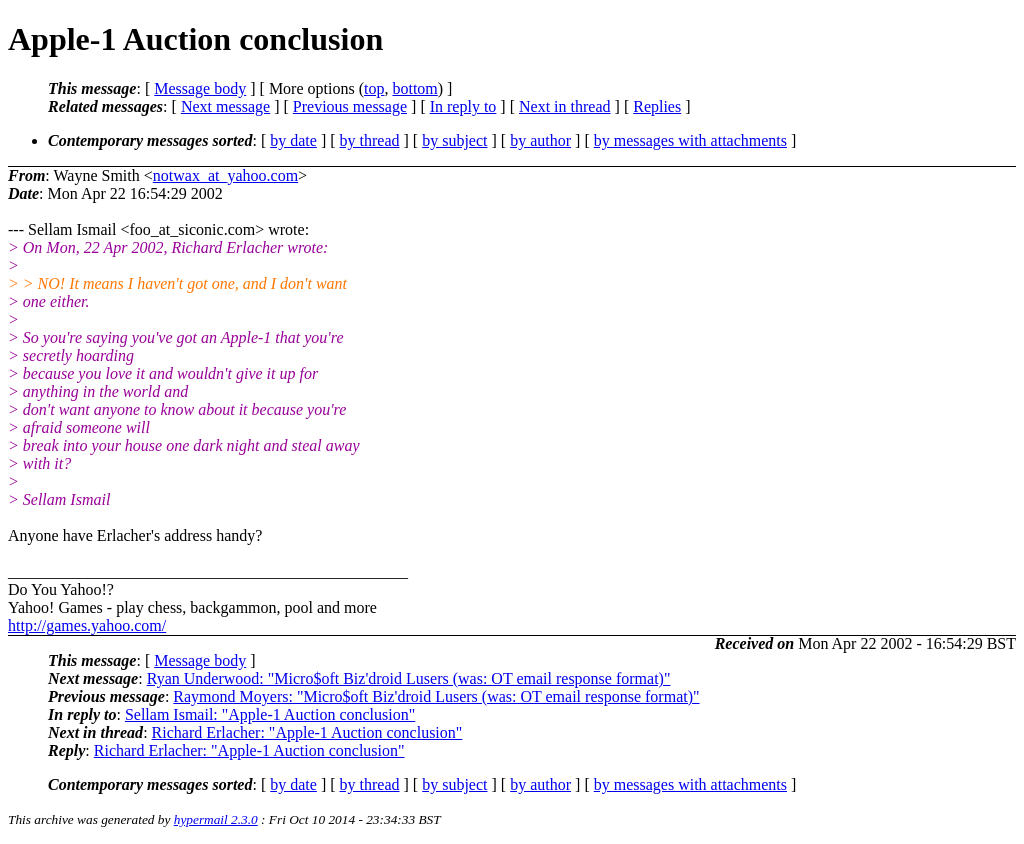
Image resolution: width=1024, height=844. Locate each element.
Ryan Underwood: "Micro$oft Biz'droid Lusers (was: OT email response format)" (409, 678)
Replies (657, 106)
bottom (414, 88)
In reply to (463, 106)
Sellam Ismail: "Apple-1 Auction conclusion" (270, 714)
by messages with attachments (690, 140)
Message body (200, 88)
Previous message (350, 106)
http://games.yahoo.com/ (87, 625)
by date (293, 140)
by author (540, 140)
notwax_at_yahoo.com (225, 175)
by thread (370, 140)
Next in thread (565, 106)
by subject (454, 140)
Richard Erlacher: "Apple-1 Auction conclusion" (307, 732)
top (374, 88)
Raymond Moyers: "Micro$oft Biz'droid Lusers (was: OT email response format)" (436, 696)
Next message (225, 106)
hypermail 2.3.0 (216, 819)
